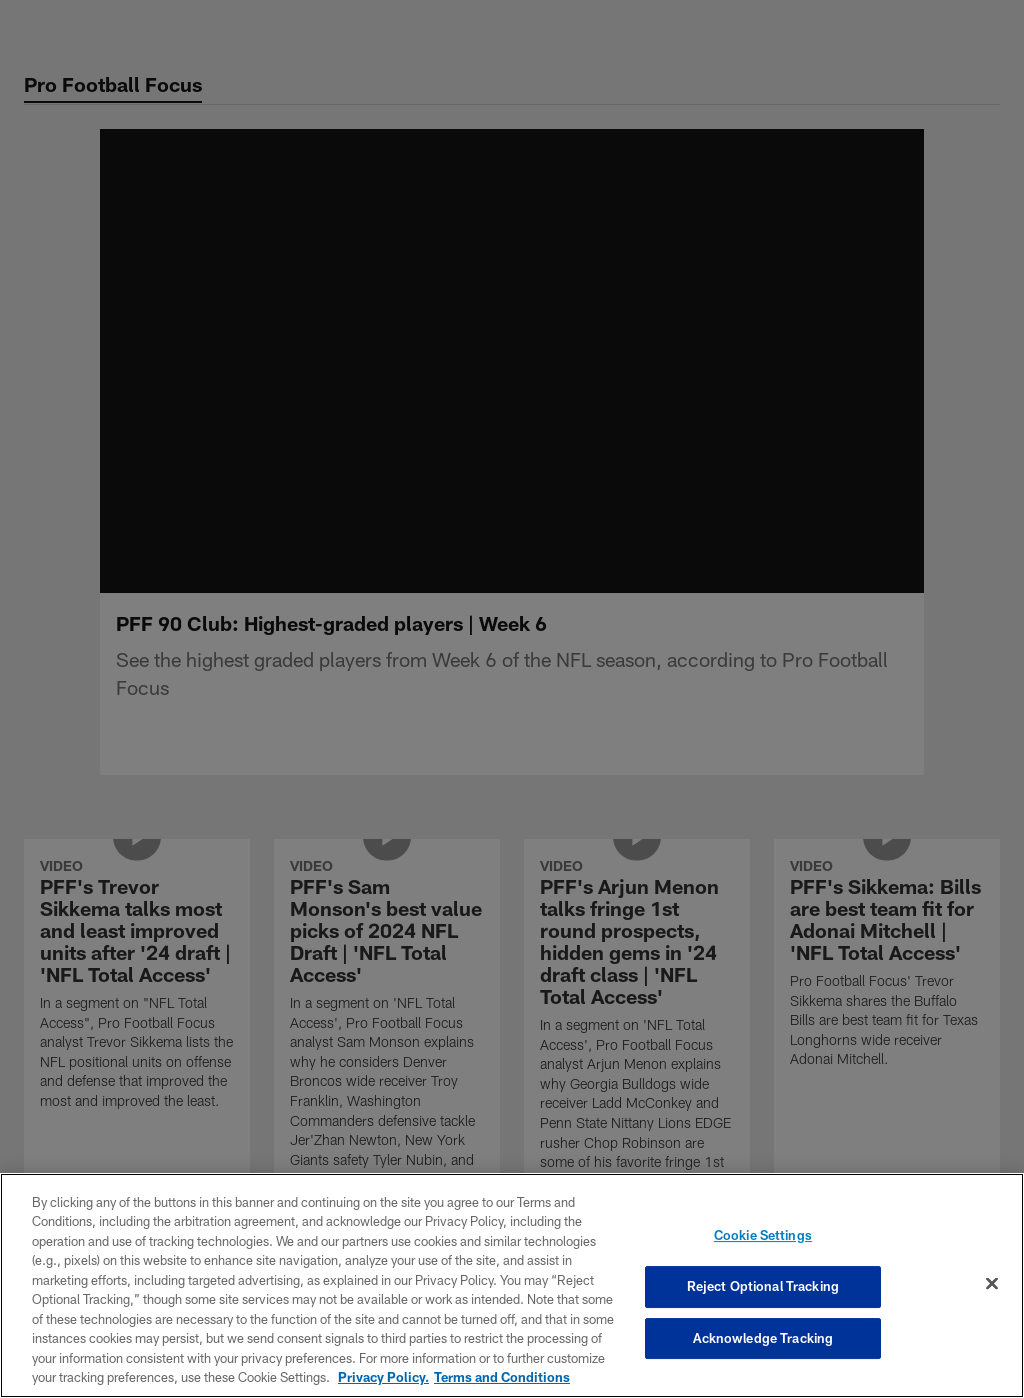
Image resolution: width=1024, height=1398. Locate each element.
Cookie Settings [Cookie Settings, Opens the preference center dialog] (763, 1236)
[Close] (992, 1284)
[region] (512, 1285)
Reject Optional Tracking (763, 1286)
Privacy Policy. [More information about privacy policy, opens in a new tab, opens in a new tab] (383, 1377)
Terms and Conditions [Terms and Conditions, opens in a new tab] (502, 1377)
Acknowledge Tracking (763, 1338)
